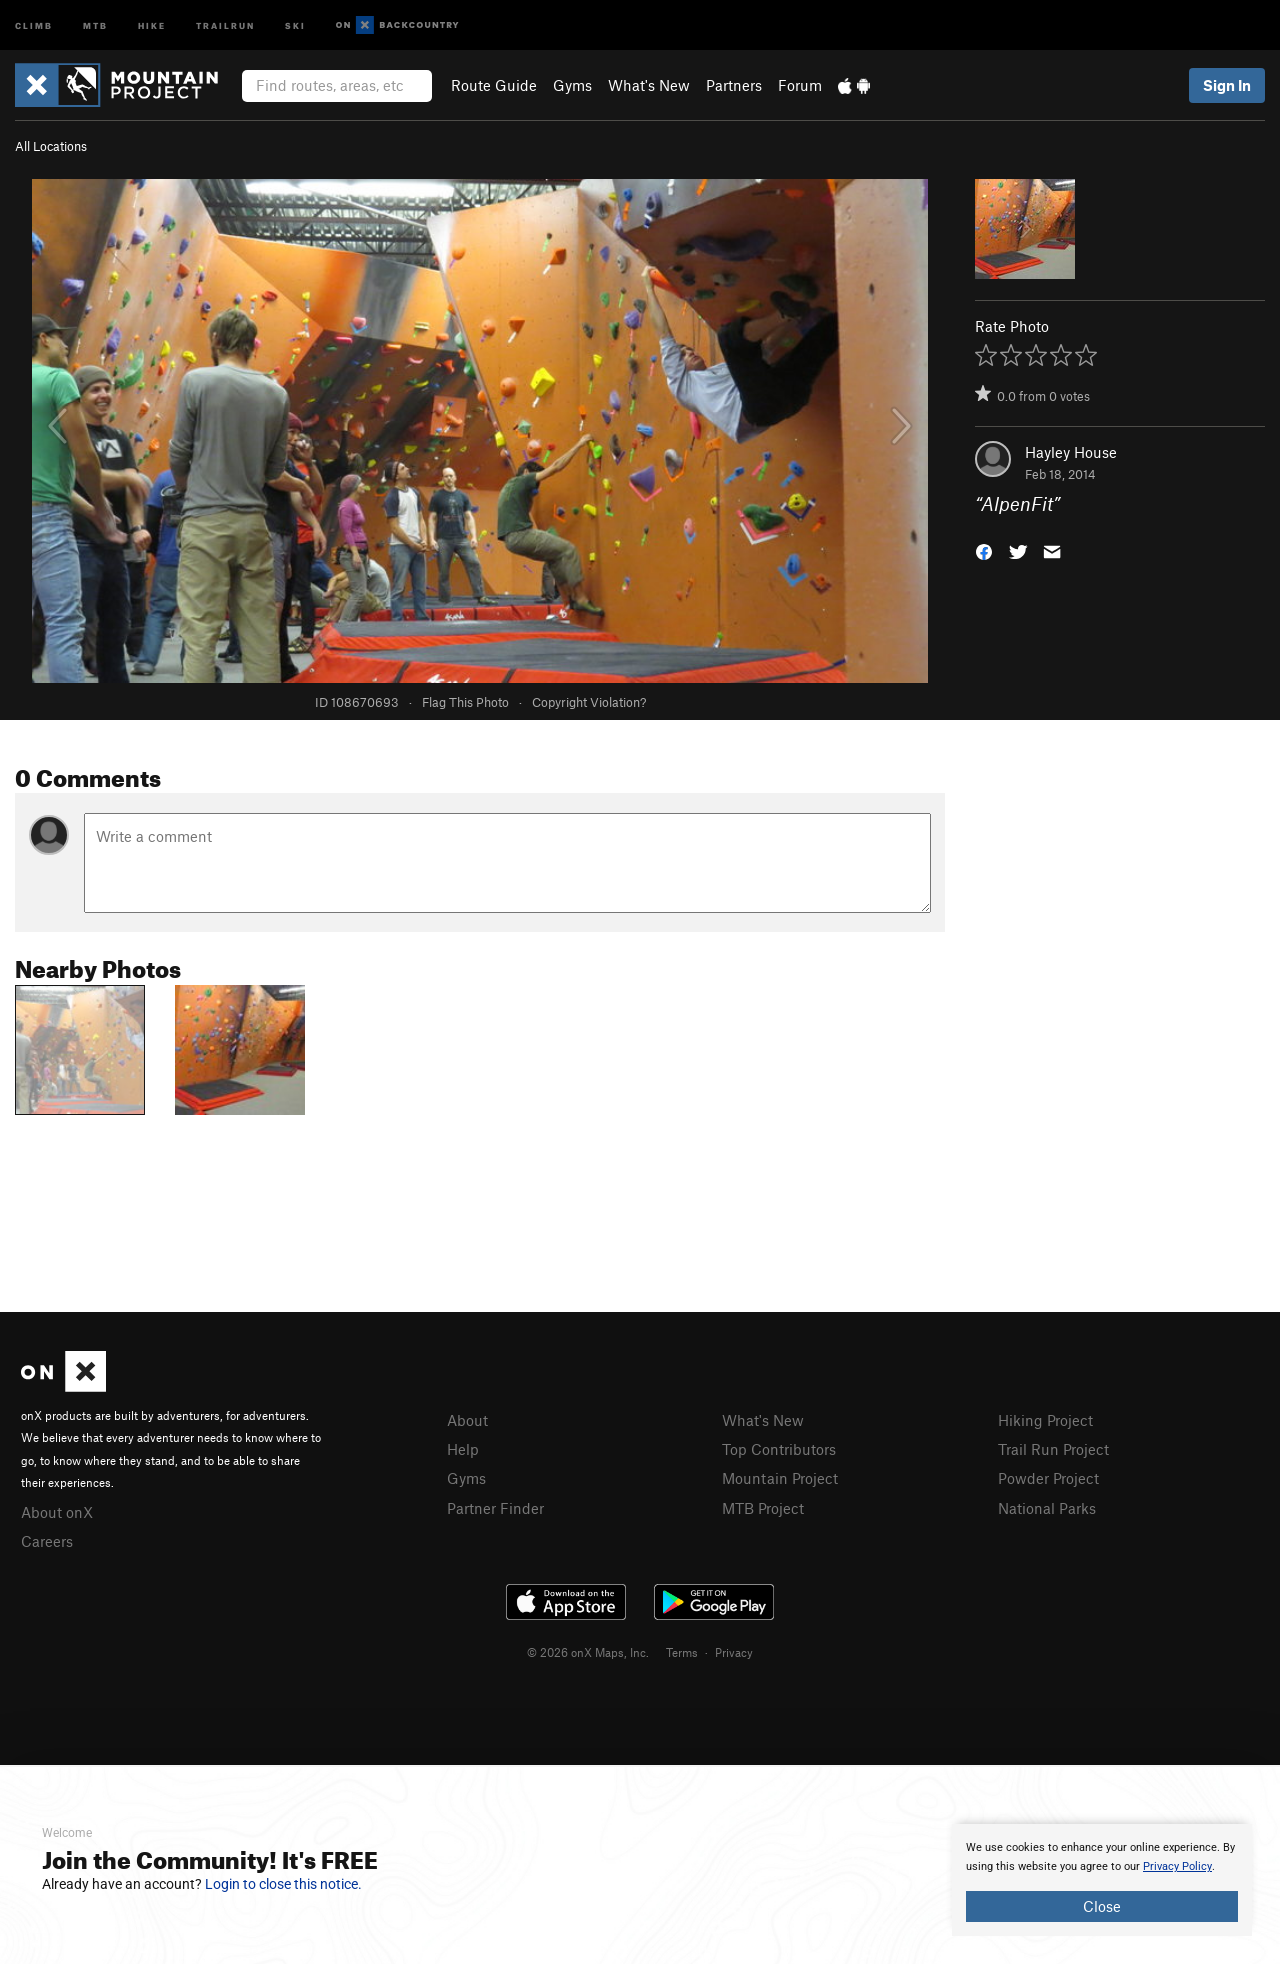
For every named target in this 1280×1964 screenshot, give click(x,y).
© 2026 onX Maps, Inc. (588, 1652)
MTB (95, 24)
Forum (800, 85)
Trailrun (225, 24)
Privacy (734, 1652)
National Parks (1047, 1508)
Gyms (572, 85)
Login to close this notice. (283, 1884)
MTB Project (763, 1508)
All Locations (51, 146)
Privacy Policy (1177, 1866)
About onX (57, 1512)
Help (463, 1449)
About (467, 1420)
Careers (47, 1541)
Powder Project (1048, 1478)
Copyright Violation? (589, 702)
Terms (682, 1652)
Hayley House (1071, 452)
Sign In (1227, 85)
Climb (34, 24)
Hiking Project (1045, 1420)
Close (1102, 1906)
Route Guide (494, 85)
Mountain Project (780, 1478)
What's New (649, 85)
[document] (1102, 1880)
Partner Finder (495, 1508)
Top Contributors (779, 1449)
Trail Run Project (1053, 1449)
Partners (734, 85)
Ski (295, 24)
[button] (984, 550)
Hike (152, 24)
